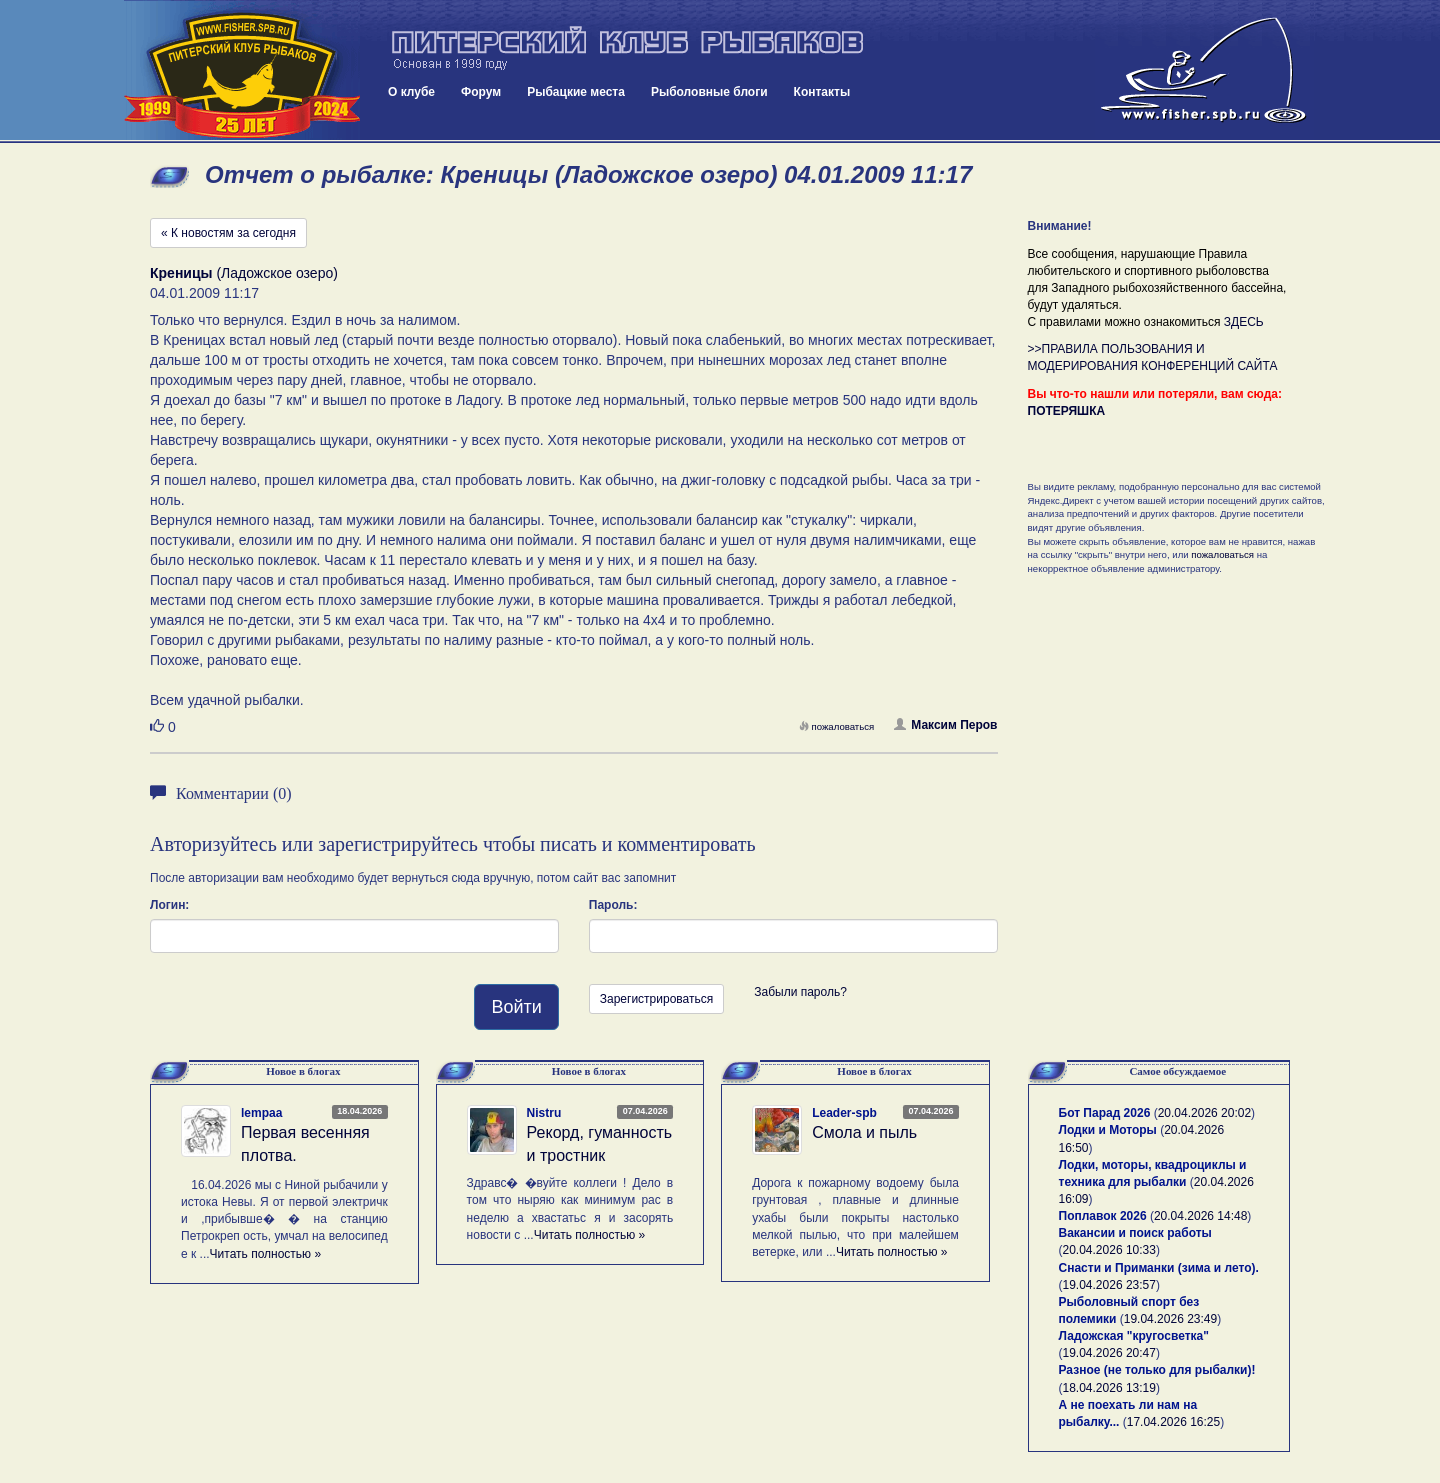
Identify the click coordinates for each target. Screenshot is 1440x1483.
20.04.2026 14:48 (1200, 1216)
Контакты (822, 92)
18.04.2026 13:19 (1109, 1388)
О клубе (411, 92)
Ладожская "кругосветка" (1134, 1336)
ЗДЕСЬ (1244, 322)
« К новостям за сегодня (228, 233)
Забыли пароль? (800, 992)
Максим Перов (945, 725)
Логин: (169, 905)
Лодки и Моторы (1108, 1130)
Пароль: (613, 905)
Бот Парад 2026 (1105, 1113)
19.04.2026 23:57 (1109, 1285)
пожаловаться (837, 726)
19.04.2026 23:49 (1170, 1319)
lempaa (261, 1113)
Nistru (544, 1113)
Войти (516, 1007)
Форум (481, 92)
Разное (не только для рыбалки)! (1157, 1370)
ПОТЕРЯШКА (1067, 411)
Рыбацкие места (576, 92)
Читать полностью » (266, 1254)
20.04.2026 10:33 (1109, 1250)
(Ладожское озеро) (244, 273)
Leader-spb (844, 1113)
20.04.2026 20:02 (1204, 1113)
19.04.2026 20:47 (1109, 1353)
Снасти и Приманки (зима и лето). (1159, 1268)
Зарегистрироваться (656, 999)
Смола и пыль (864, 1132)
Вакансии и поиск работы (1135, 1233)
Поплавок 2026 (1103, 1216)
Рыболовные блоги (709, 92)
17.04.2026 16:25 (1173, 1422)
